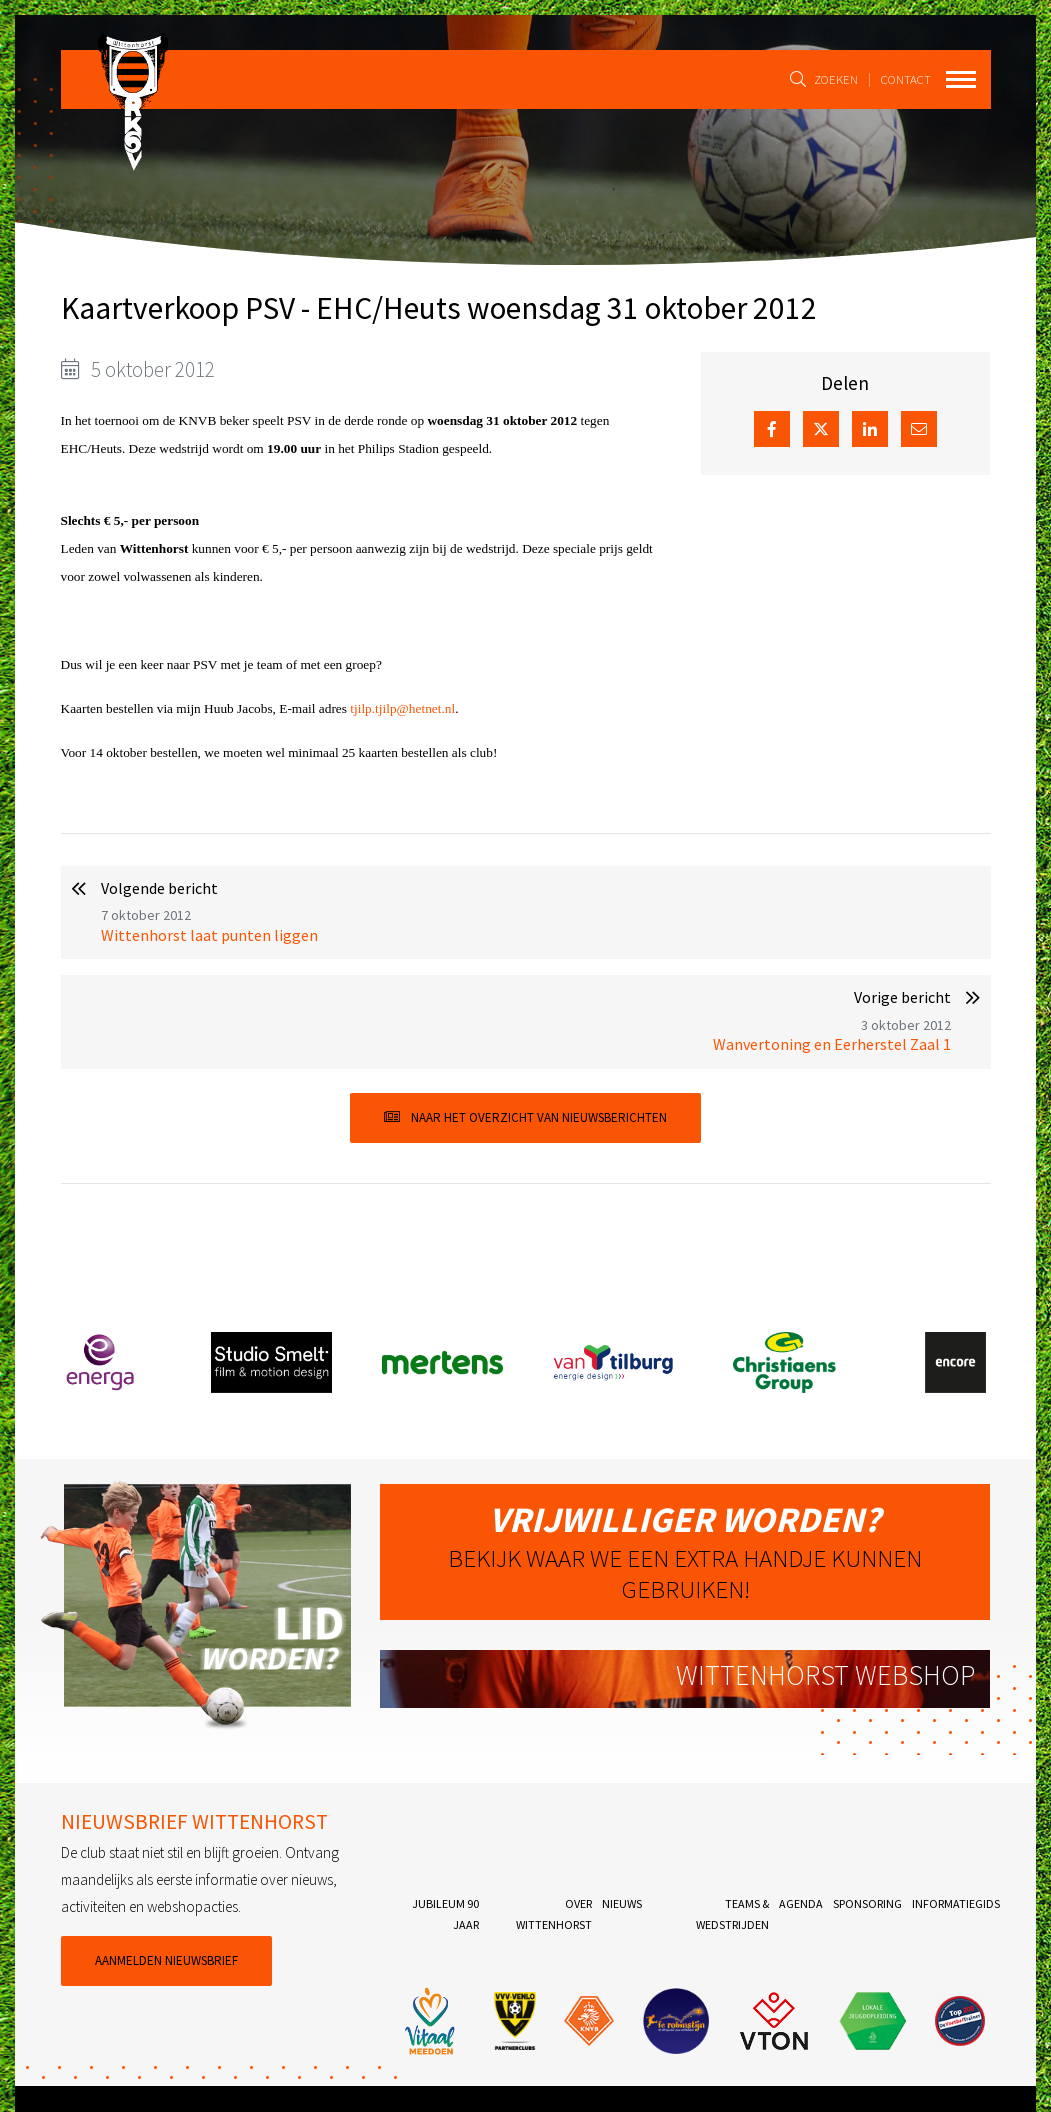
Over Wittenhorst (554, 1914)
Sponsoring (867, 1903)
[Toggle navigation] (961, 79)
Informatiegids (956, 1903)
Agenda (801, 1903)
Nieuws (622, 1903)
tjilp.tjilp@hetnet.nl (402, 708)
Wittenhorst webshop (825, 1675)
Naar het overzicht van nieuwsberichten (525, 1117)
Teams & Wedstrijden (732, 1914)
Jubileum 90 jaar (445, 1914)
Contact (903, 79)
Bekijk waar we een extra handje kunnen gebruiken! (685, 1551)
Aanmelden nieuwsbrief (166, 1960)
